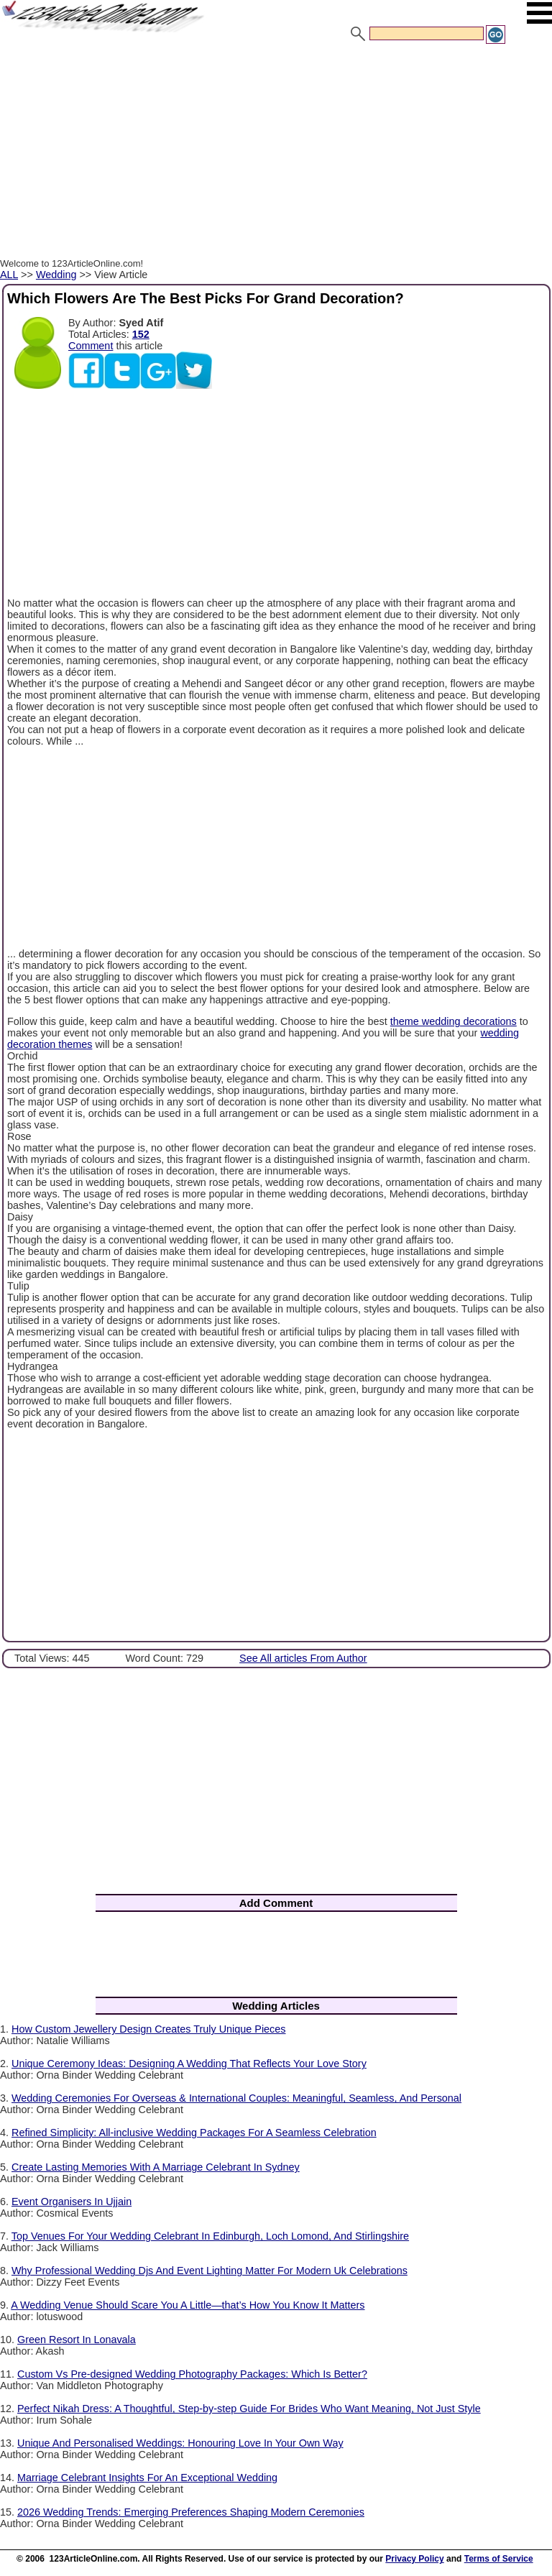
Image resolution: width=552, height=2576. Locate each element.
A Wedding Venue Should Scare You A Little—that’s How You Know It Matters (187, 2305)
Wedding (56, 274)
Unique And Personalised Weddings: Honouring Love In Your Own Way (180, 2443)
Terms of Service (498, 2559)
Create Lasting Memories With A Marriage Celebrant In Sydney (156, 2167)
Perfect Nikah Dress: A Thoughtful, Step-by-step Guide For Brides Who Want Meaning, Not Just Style (249, 2408)
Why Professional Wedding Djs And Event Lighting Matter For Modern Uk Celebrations (210, 2270)
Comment (90, 345)
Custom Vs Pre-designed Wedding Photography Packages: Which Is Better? (192, 2374)
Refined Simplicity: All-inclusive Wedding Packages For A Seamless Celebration (194, 2132)
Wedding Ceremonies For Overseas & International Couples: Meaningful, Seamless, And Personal (236, 2098)
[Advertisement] (276, 153)
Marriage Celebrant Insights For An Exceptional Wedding (147, 2477)
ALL (9, 274)
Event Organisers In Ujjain (72, 2201)
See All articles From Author (303, 1658)
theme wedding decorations (453, 1021)
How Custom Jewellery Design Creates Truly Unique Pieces (149, 2029)
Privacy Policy (414, 2559)
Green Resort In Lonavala (76, 2339)
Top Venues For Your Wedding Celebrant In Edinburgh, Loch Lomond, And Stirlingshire (210, 2236)
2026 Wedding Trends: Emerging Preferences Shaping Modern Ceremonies (190, 2512)
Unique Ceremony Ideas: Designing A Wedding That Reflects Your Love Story (189, 2063)
